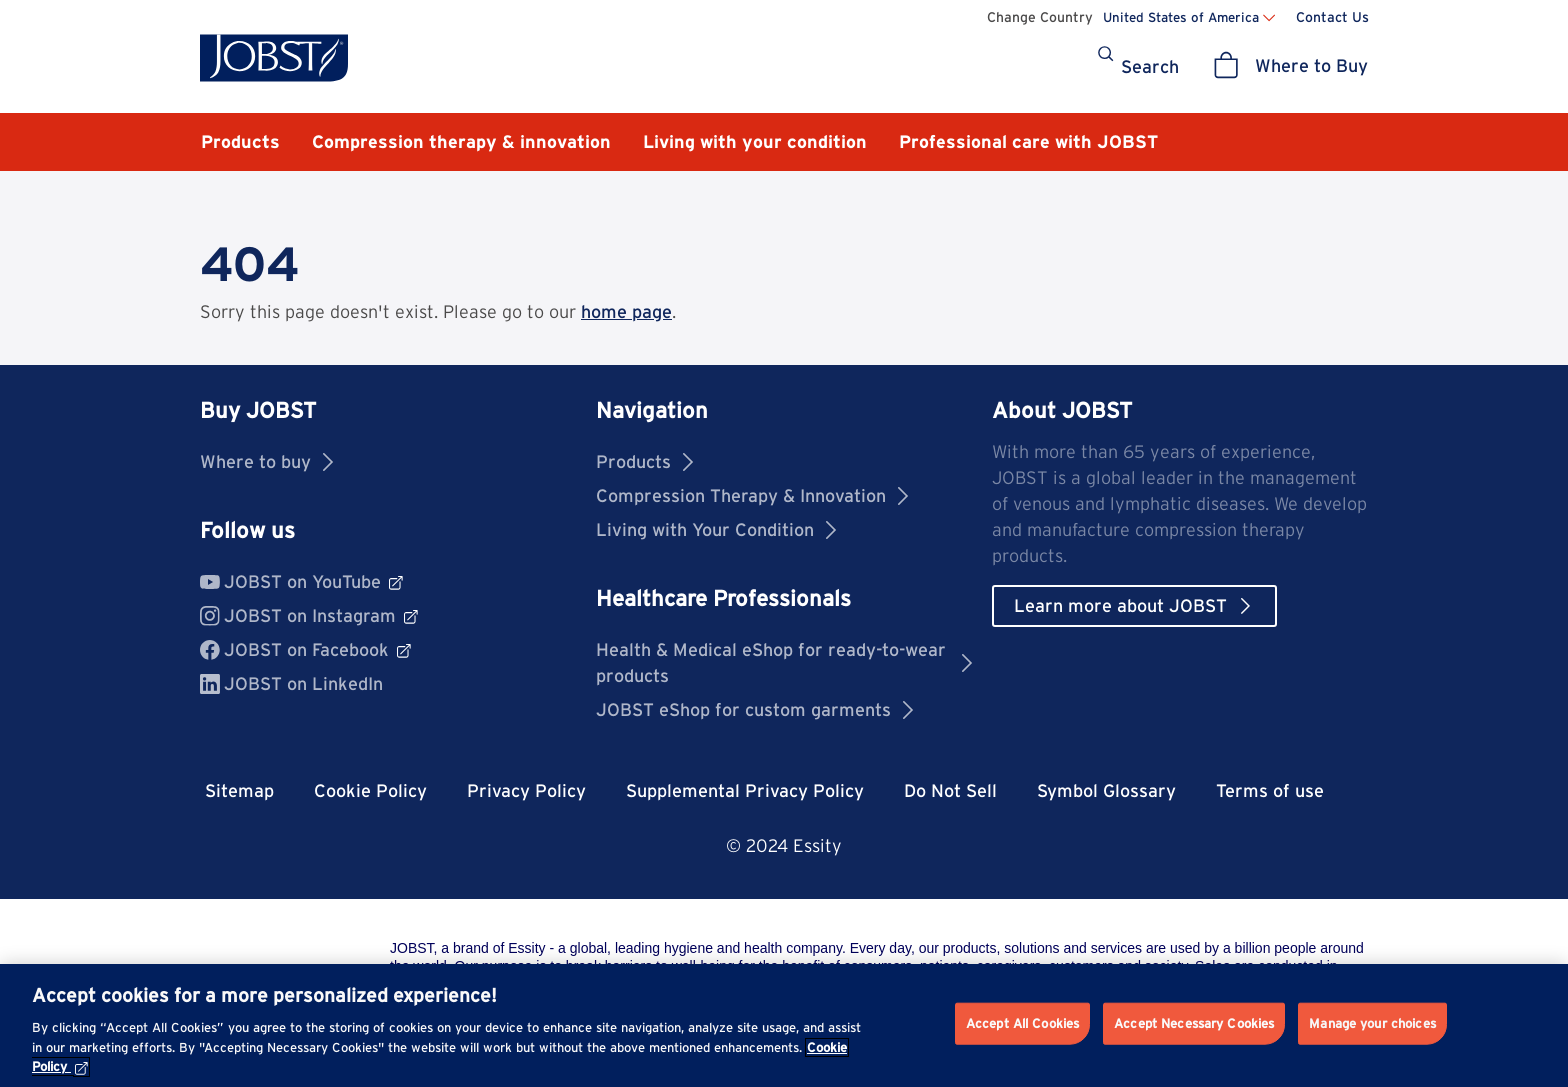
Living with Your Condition (716, 529)
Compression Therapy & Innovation (752, 495)
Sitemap (239, 790)
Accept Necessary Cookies (1194, 1023)
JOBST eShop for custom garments (754, 709)
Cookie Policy (370, 790)
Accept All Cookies (1022, 1023)
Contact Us (1332, 17)
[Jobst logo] (274, 58)
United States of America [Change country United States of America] (1181, 17)
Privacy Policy (526, 790)
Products (644, 461)
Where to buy (266, 461)
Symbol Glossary (1106, 790)
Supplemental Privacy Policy (745, 790)
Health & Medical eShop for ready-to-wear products (784, 662)
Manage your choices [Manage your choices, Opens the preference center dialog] (1372, 1023)
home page (626, 311)
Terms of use (1270, 790)
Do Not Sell (950, 790)
